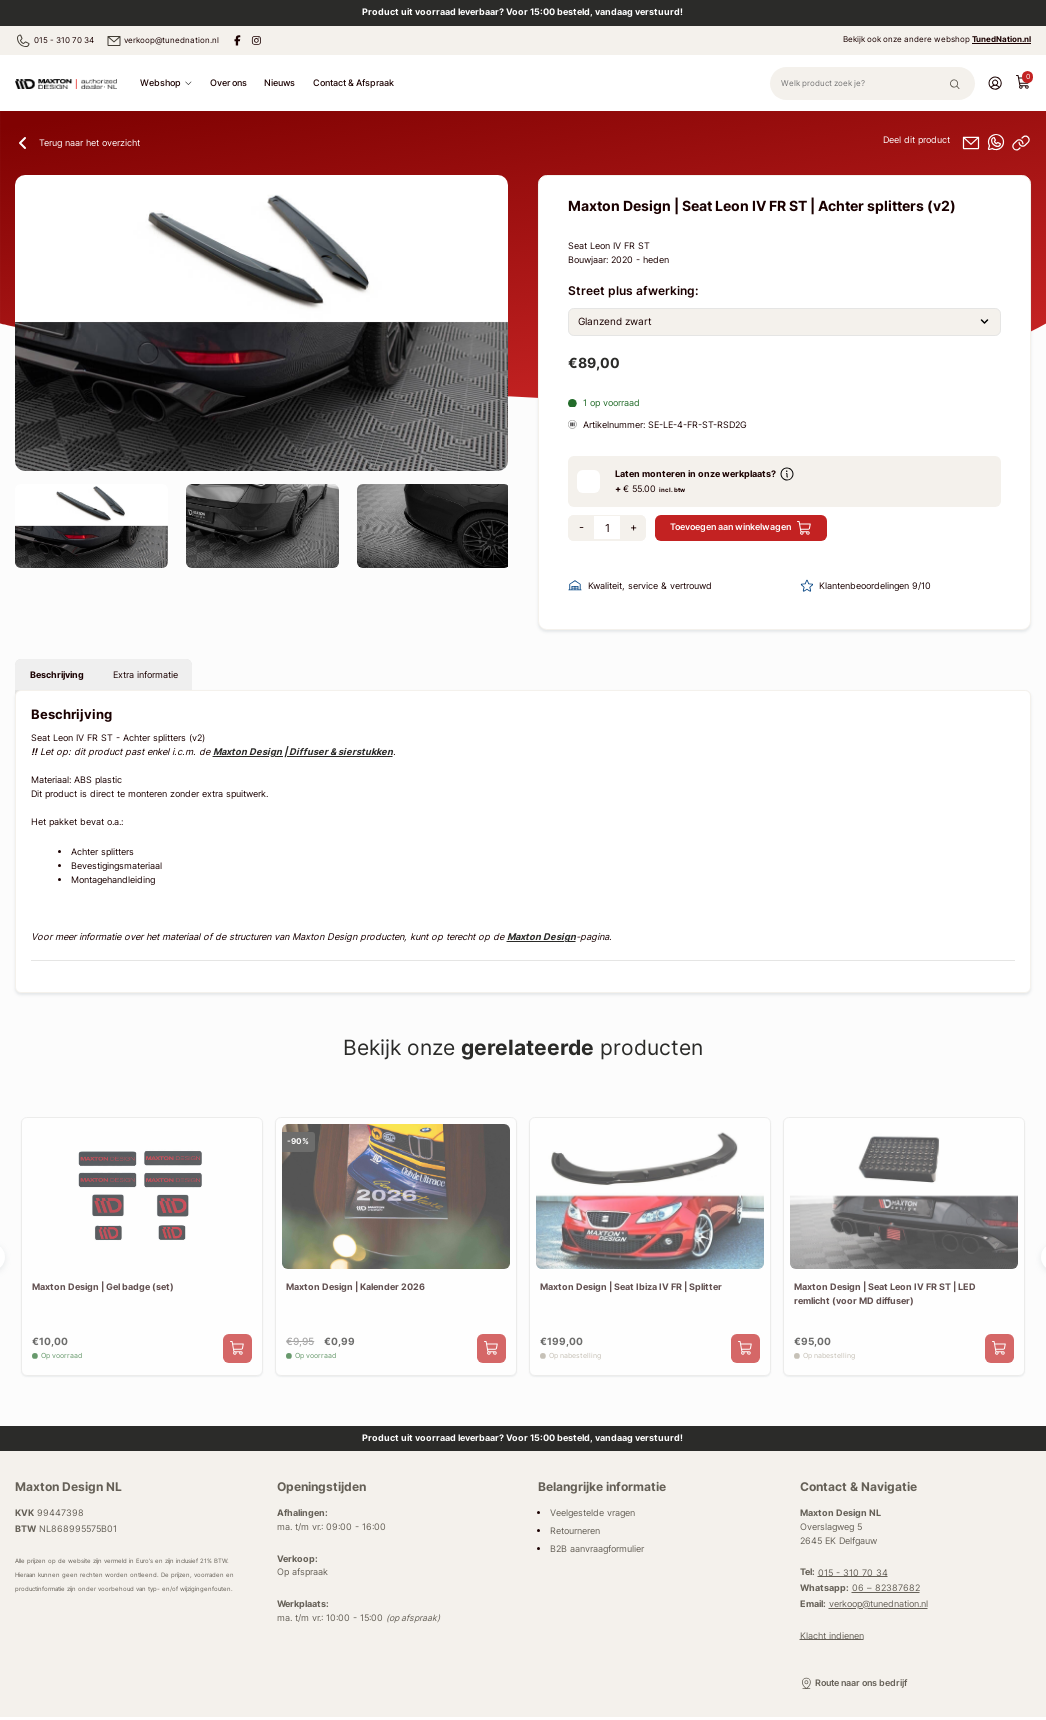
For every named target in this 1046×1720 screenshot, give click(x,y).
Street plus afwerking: (633, 291)
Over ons (228, 82)
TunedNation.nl (1001, 39)
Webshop (166, 83)
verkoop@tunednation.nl (163, 41)
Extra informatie (145, 674)
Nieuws (279, 82)
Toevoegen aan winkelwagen (741, 528)
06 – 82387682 (886, 1588)
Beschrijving (57, 674)
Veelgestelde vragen (592, 1513)
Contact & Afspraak (353, 82)
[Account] (995, 82)
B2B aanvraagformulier (597, 1549)
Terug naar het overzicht (77, 143)
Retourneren (575, 1531)
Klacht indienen (832, 1635)
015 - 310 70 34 (54, 41)
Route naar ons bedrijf (854, 1683)
